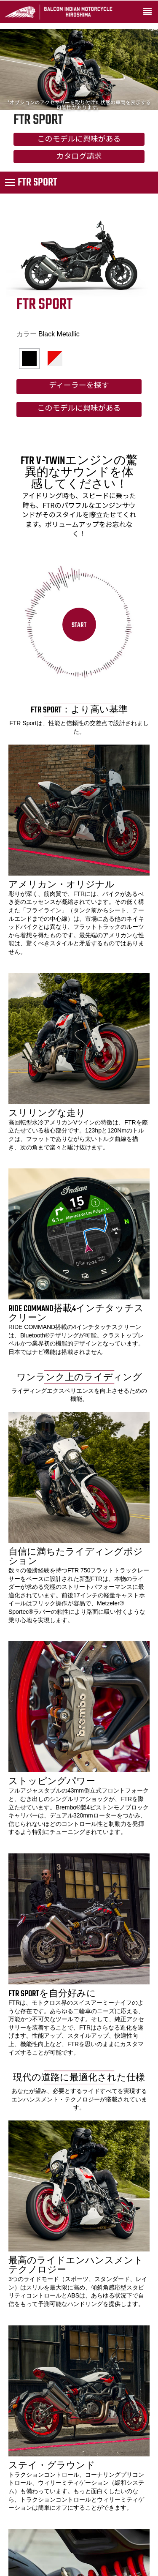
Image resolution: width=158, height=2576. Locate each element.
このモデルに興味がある (79, 139)
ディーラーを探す (79, 386)
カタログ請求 (79, 157)
